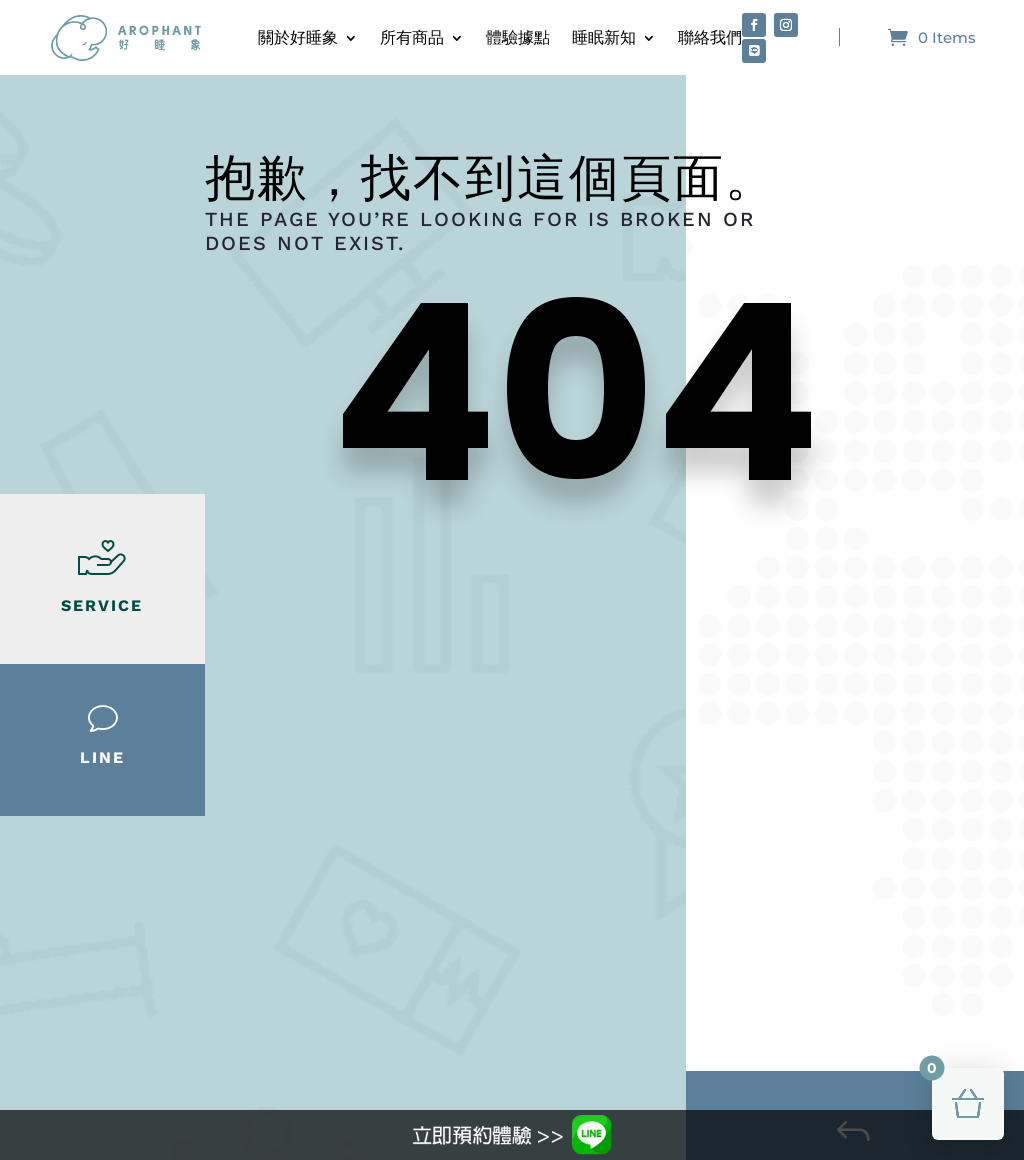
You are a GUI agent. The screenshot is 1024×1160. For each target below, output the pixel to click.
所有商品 (412, 37)
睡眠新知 (604, 37)
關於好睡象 (298, 37)
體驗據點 (518, 37)
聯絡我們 (710, 37)
